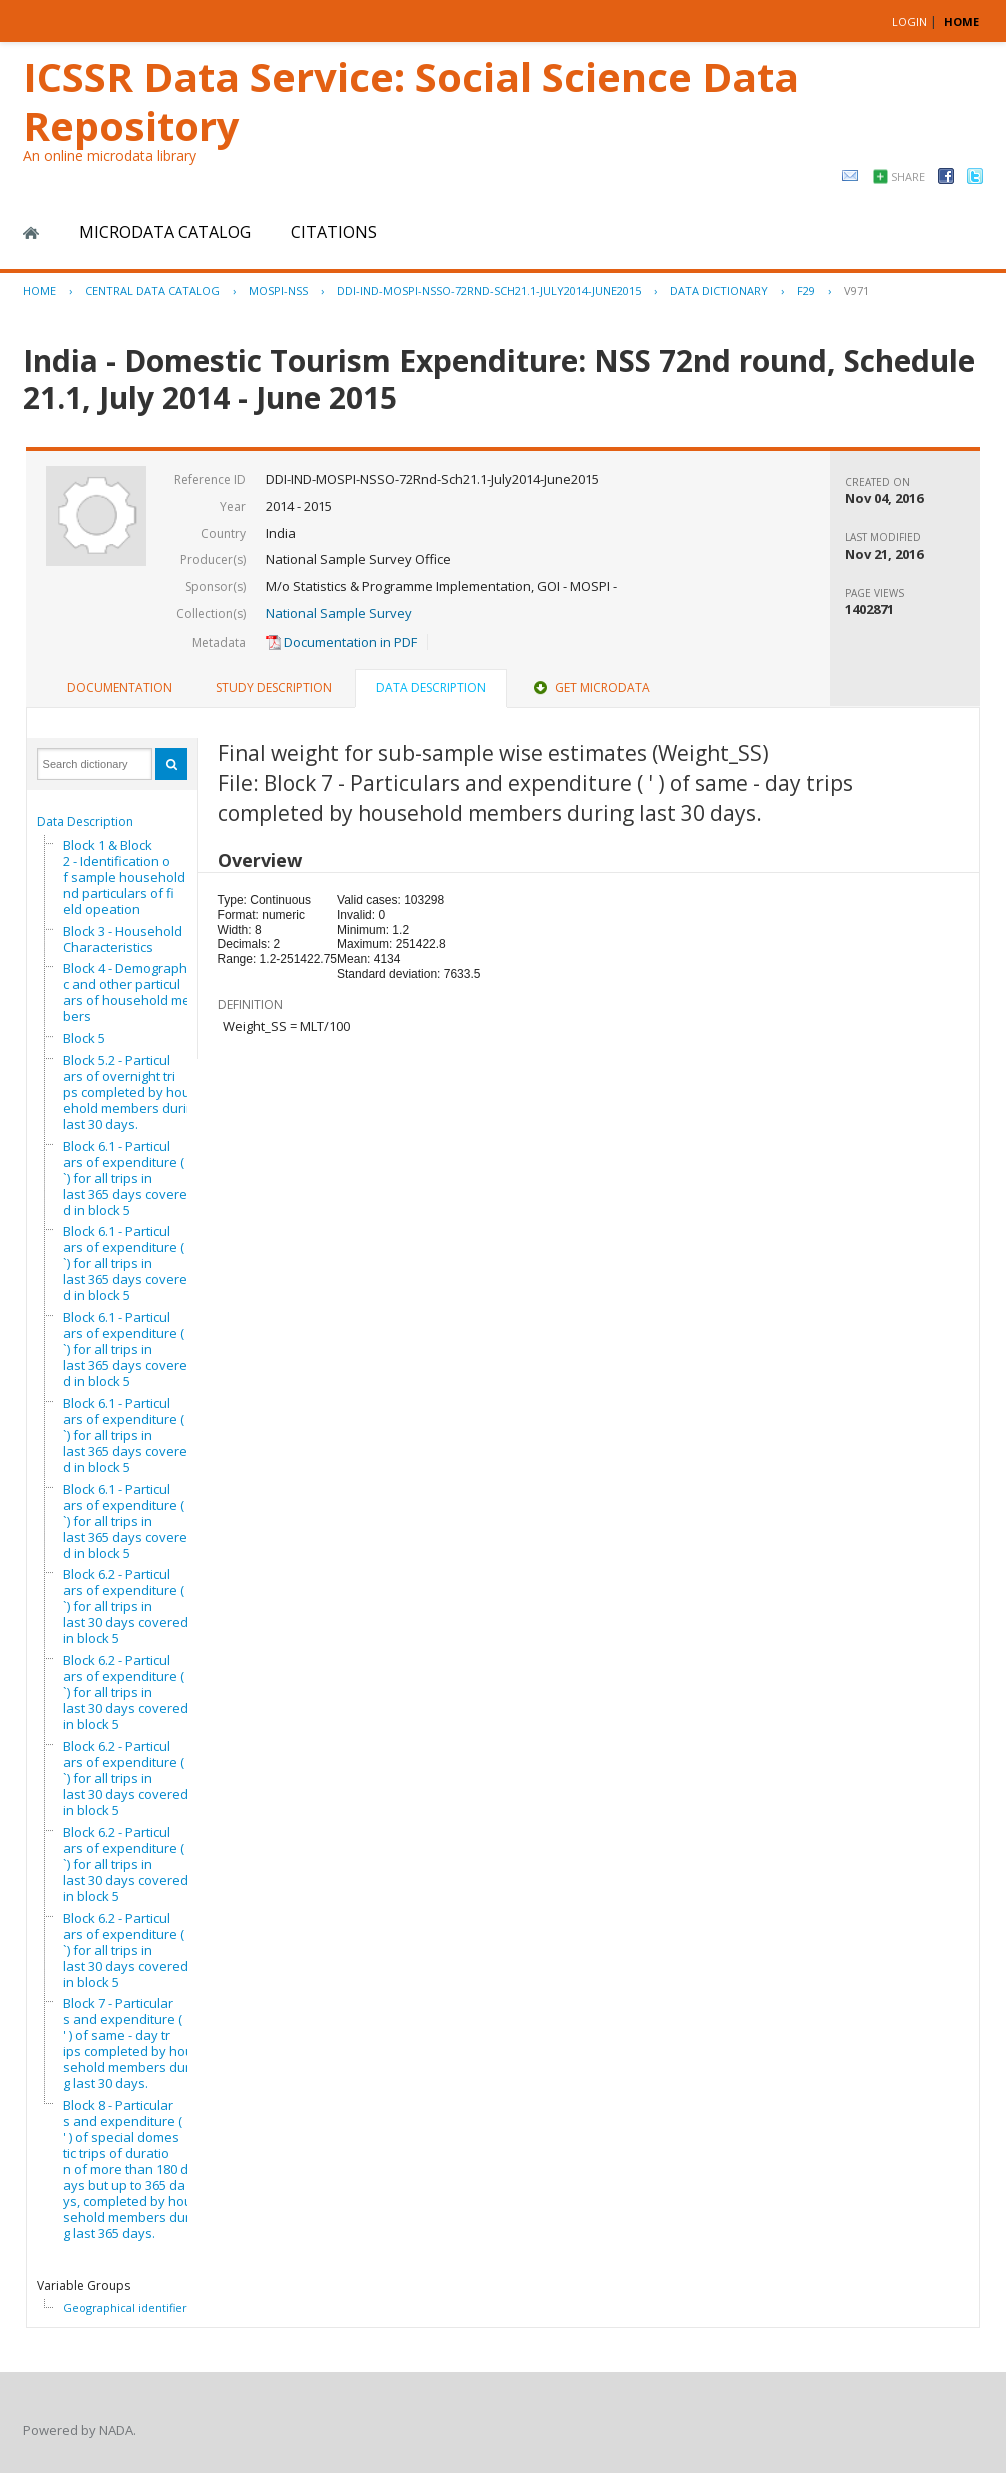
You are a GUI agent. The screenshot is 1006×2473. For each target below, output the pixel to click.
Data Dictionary (719, 290)
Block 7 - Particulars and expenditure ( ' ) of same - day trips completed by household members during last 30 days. (132, 2043)
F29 (806, 290)
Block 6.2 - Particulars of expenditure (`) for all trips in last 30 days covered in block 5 (125, 1606)
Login (909, 21)
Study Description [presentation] (274, 687)
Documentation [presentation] (119, 687)
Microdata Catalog (165, 232)
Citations (334, 232)
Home (31, 233)
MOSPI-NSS (278, 290)
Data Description (85, 821)
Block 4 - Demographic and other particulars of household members (132, 992)
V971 (856, 290)
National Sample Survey (339, 613)
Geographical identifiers (127, 2308)
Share (908, 176)
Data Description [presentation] (431, 687)
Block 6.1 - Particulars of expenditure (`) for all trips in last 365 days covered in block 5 (125, 1178)
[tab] (119, 688)
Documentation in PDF (341, 642)
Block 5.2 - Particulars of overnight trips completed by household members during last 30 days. (132, 1092)
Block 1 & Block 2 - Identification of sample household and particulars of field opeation (129, 877)
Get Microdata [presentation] (590, 687)
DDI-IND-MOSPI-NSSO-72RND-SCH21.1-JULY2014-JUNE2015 (489, 290)
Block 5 (84, 1038)
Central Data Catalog (152, 290)
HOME (961, 21)
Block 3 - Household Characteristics (122, 939)
